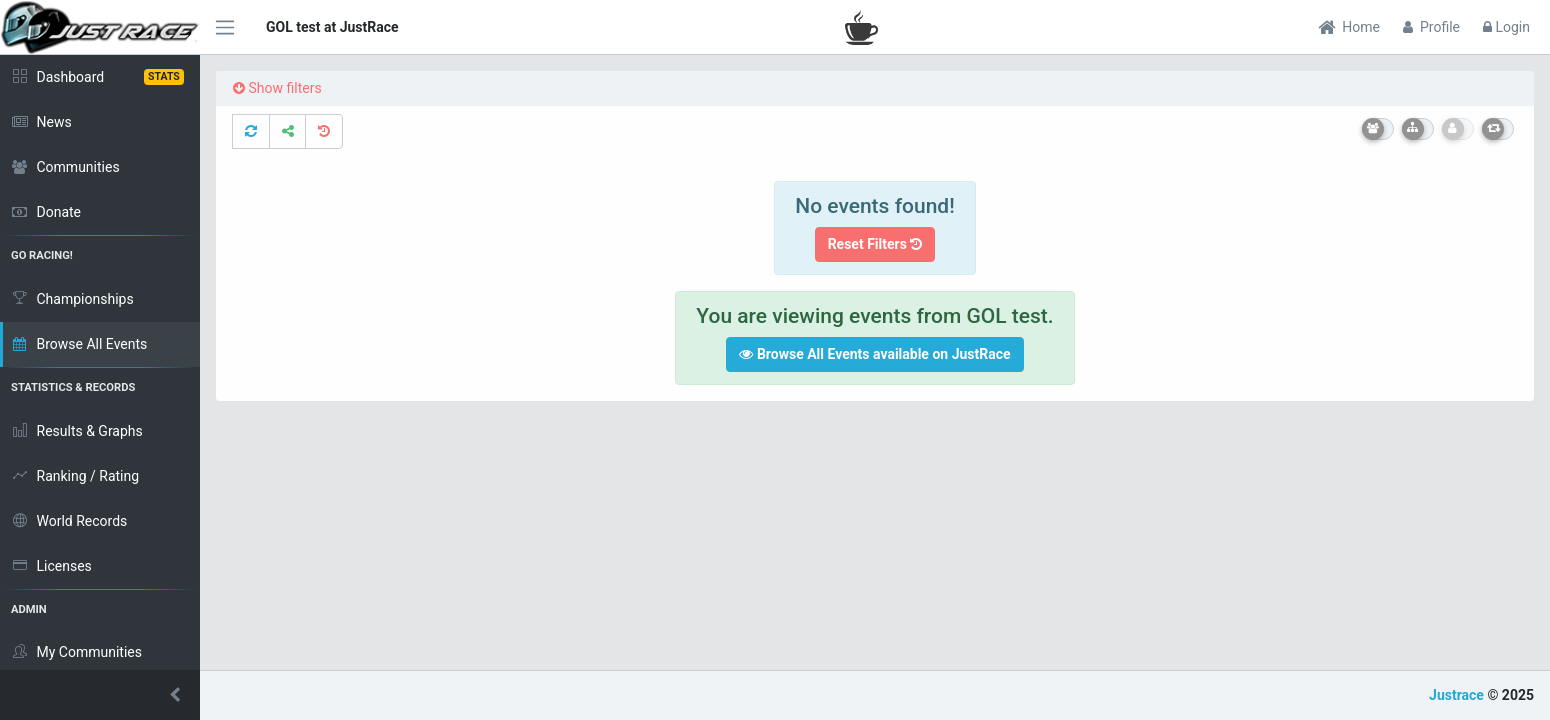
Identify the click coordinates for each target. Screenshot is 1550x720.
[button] (100, 695)
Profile (1431, 27)
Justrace (1456, 695)
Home (1349, 27)
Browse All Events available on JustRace (874, 354)
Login (1506, 27)
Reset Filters (875, 244)
